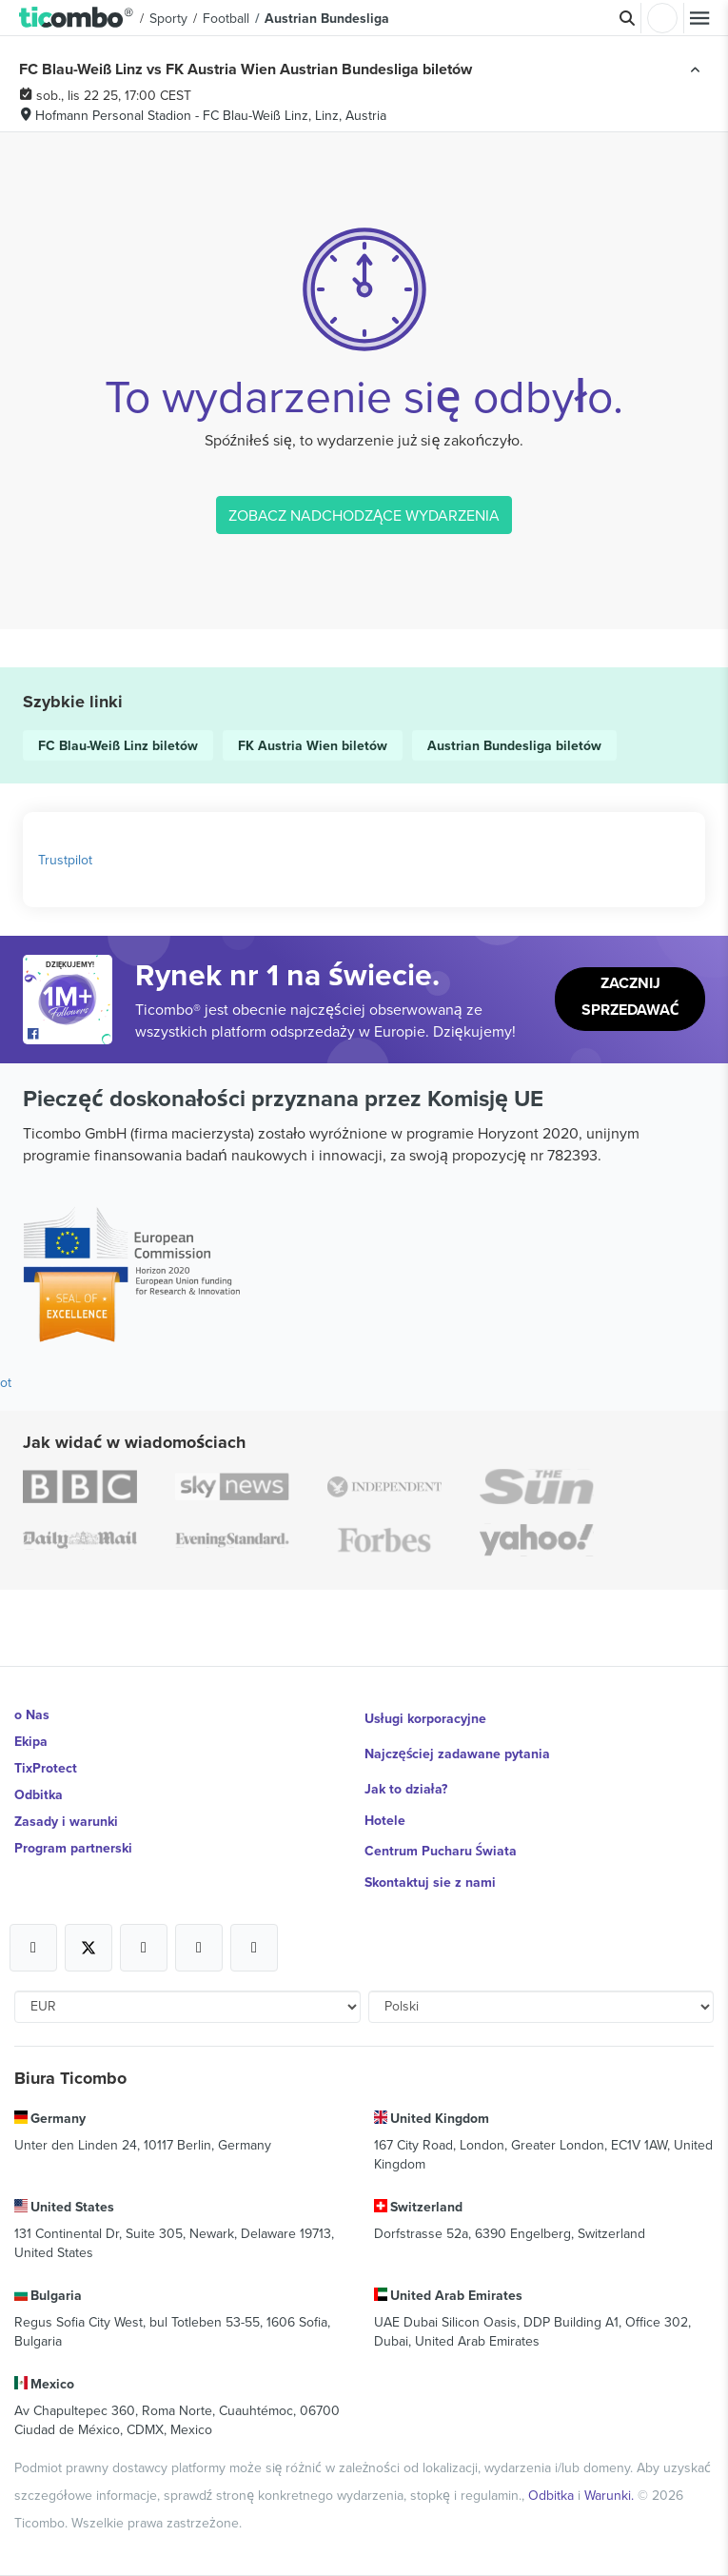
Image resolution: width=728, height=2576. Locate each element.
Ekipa (31, 1741)
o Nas (31, 1714)
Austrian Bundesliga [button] (327, 18)
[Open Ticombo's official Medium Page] (199, 1948)
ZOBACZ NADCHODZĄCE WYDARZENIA (364, 515)
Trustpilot (65, 859)
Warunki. (611, 2495)
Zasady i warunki (66, 1821)
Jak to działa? (405, 1788)
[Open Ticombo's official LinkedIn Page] (254, 1948)
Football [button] (226, 18)
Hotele (384, 1820)
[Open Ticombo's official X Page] (88, 1948)
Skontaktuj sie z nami (430, 1882)
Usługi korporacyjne (425, 1718)
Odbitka (38, 1794)
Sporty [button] (168, 18)
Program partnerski (73, 1847)
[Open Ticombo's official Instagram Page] (143, 1948)
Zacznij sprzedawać (630, 996)
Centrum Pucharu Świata (441, 1850)
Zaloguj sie (662, 18)
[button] (76, 18)
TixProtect (45, 1767)
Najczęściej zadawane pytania (457, 1753)
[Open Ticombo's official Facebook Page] (70, 1034)
